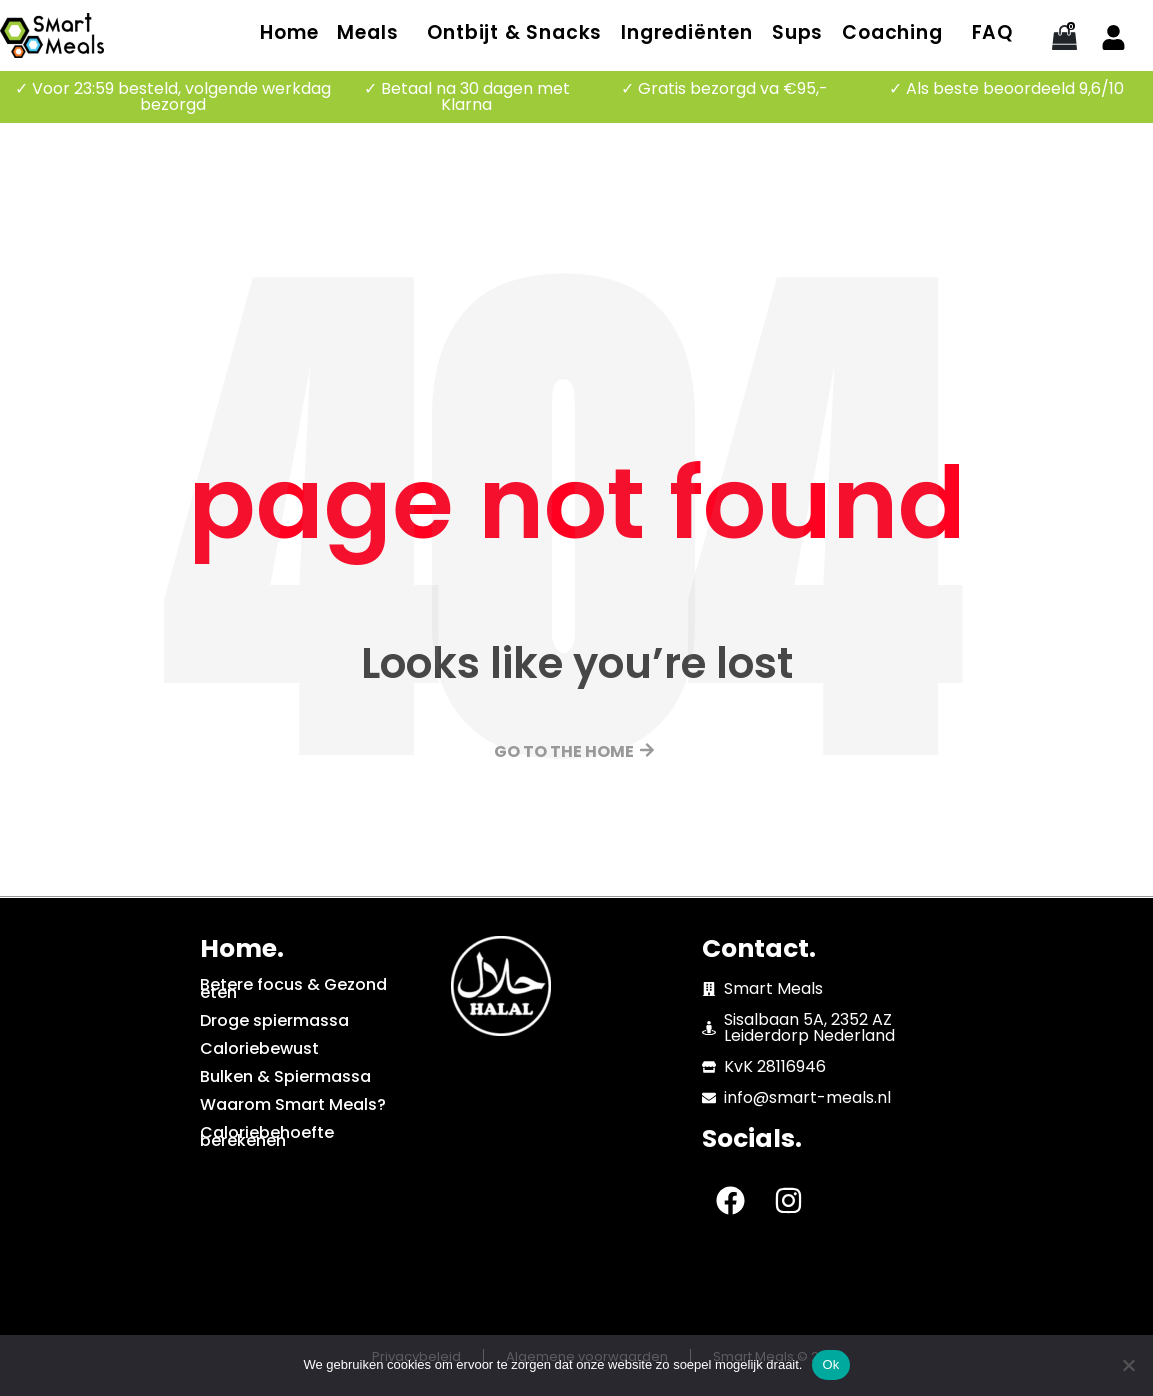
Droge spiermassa (274, 1020)
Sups (797, 32)
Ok (830, 1364)
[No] (1128, 1365)
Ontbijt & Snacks (514, 32)
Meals (367, 32)
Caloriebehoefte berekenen (267, 1136)
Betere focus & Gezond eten (293, 988)
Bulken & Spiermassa (285, 1076)
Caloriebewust (259, 1048)
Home (289, 32)
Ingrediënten (687, 32)
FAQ (992, 32)
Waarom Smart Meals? (293, 1104)
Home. (242, 948)
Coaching (892, 32)
